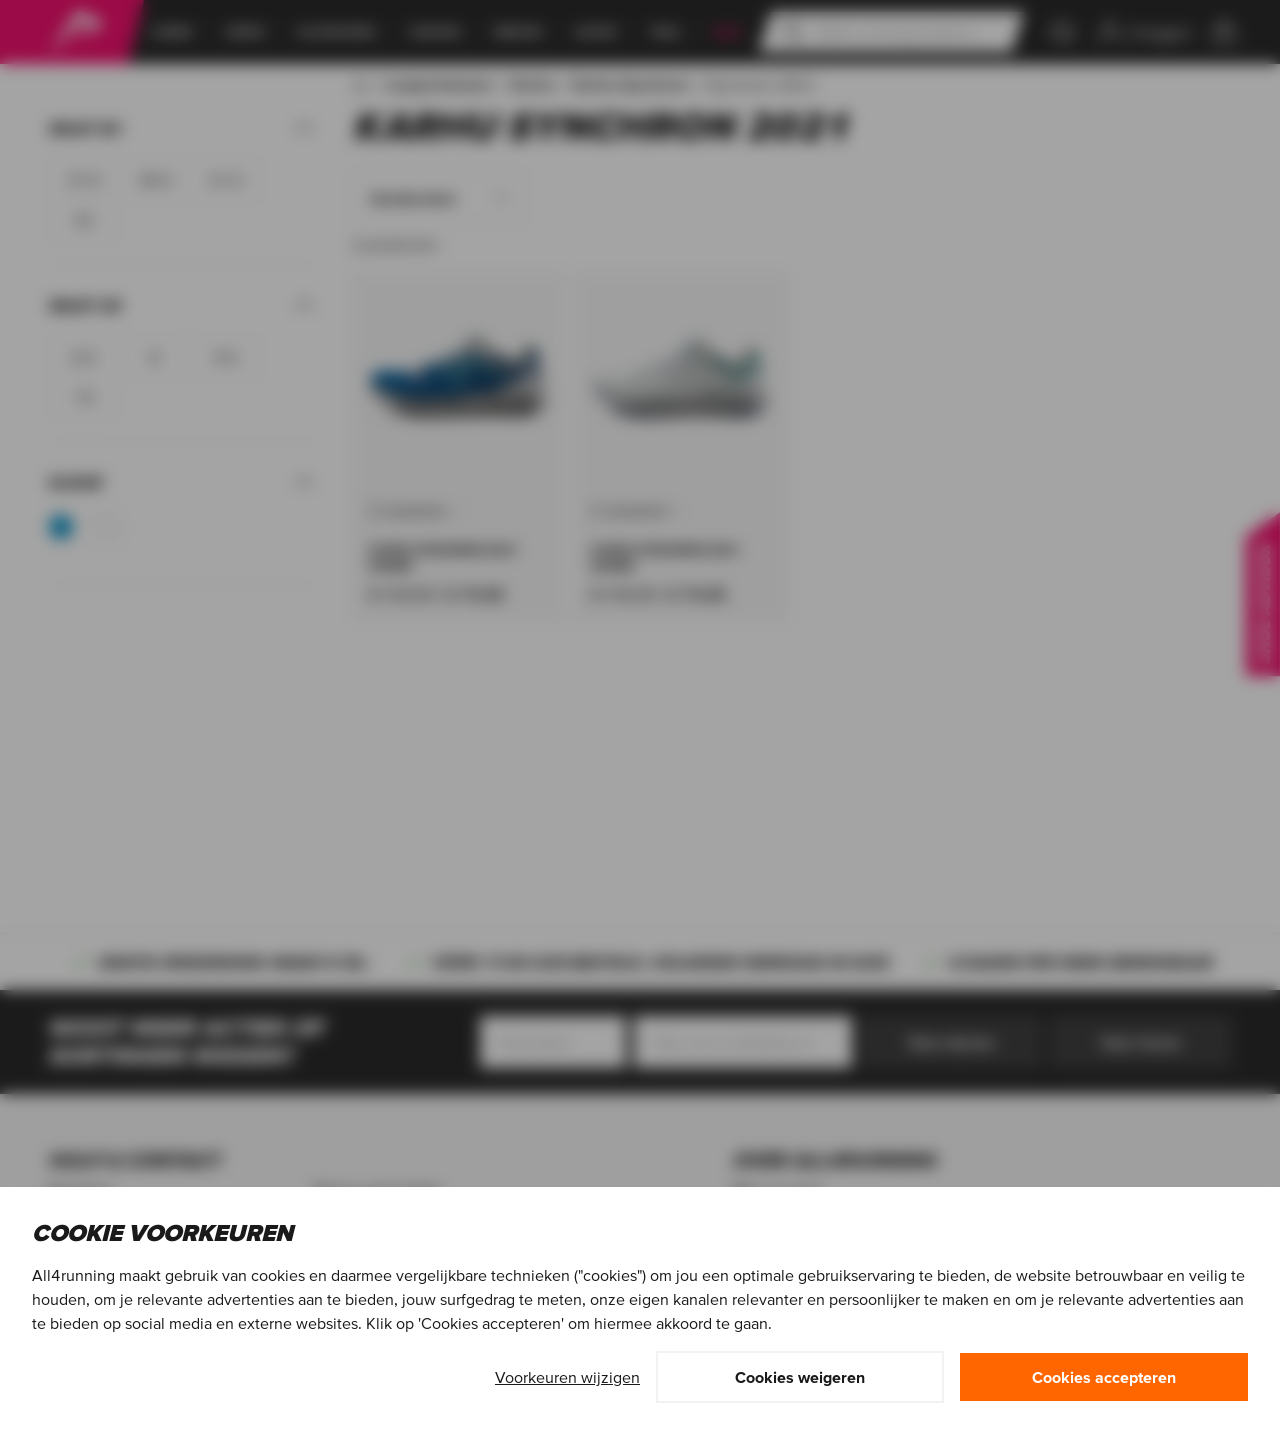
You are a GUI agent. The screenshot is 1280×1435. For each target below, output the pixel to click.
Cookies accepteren (1104, 1377)
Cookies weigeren (800, 1377)
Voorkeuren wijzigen (567, 1377)
